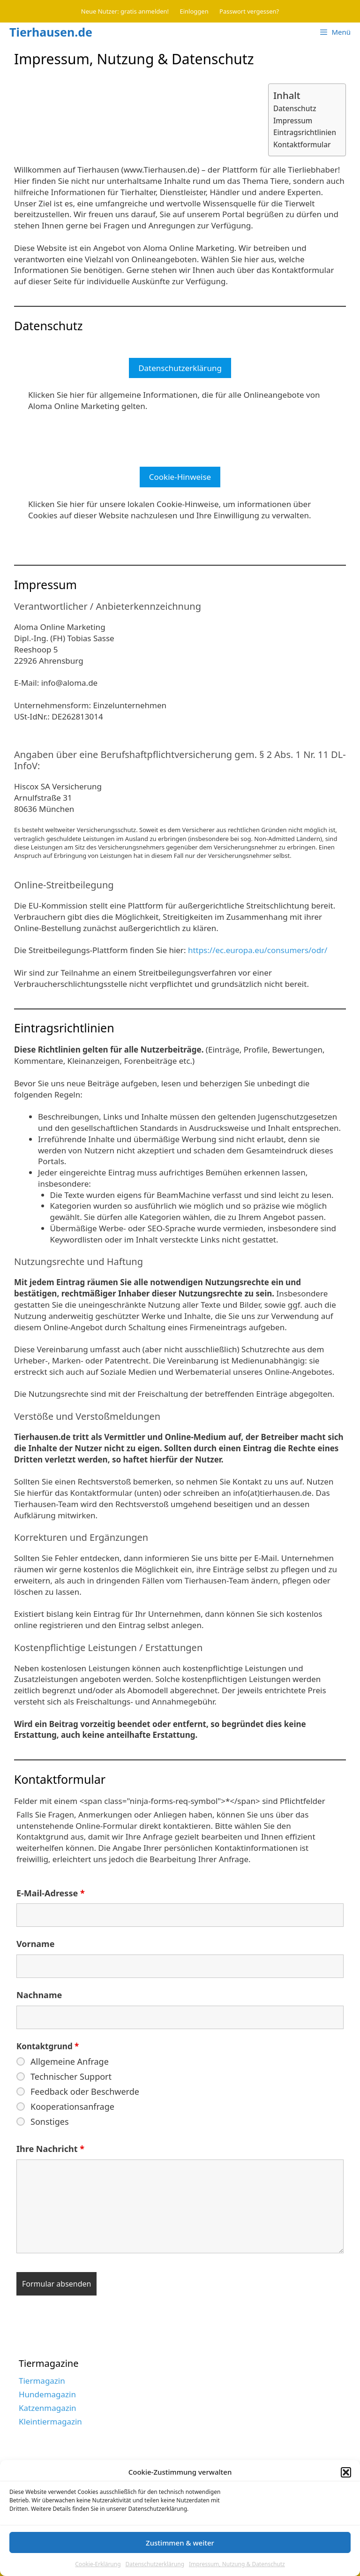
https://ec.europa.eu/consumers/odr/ (258, 950)
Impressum (292, 120)
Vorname (35, 1943)
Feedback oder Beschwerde (84, 2091)
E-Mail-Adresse (50, 1893)
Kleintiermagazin (50, 2421)
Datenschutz (294, 108)
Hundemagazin (47, 2394)
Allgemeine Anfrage (69, 2061)
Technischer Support (71, 2076)
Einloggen (194, 11)
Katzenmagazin (47, 2407)
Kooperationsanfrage (72, 2106)
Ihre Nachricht (50, 2148)
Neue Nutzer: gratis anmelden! (125, 11)
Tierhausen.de (50, 32)
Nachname (39, 1994)
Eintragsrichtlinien (304, 132)
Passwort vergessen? (249, 11)
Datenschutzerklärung (180, 368)
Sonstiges (49, 2121)
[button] (346, 2498)
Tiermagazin (42, 2380)
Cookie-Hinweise (180, 476)
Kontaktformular (302, 144)
